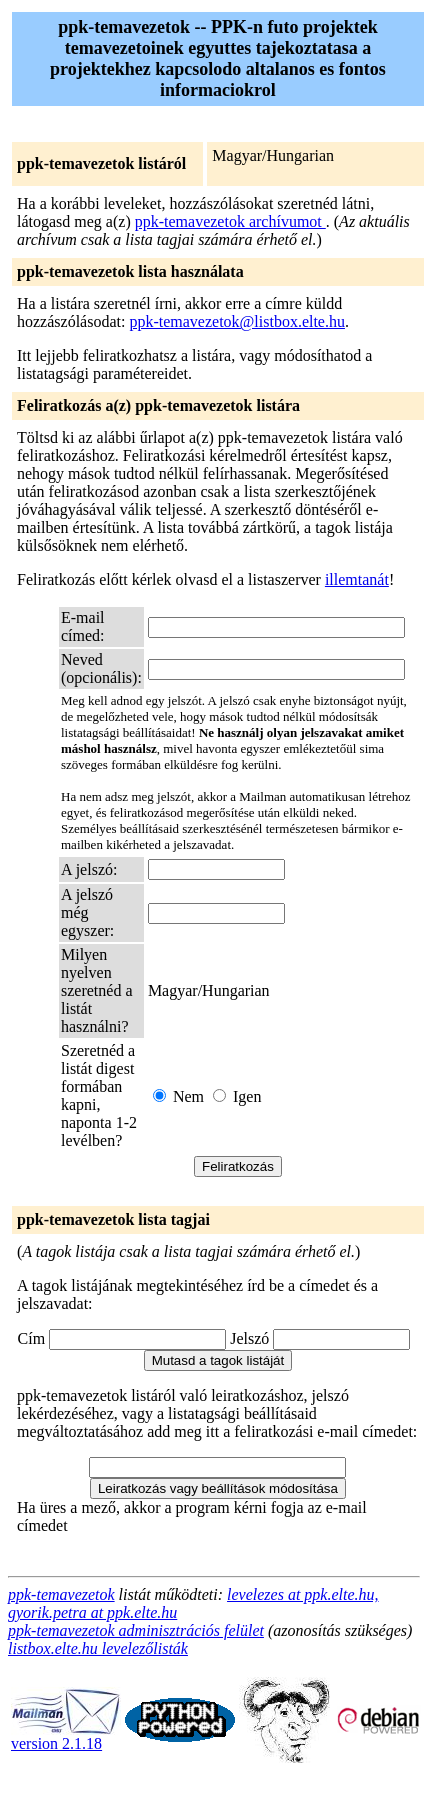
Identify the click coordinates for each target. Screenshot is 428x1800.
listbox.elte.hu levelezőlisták (98, 1648)
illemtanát (357, 579)
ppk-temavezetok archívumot (230, 221)
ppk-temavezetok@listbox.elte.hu (237, 321)
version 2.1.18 (66, 1736)
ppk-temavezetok (61, 1594)
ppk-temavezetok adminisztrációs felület (136, 1630)
